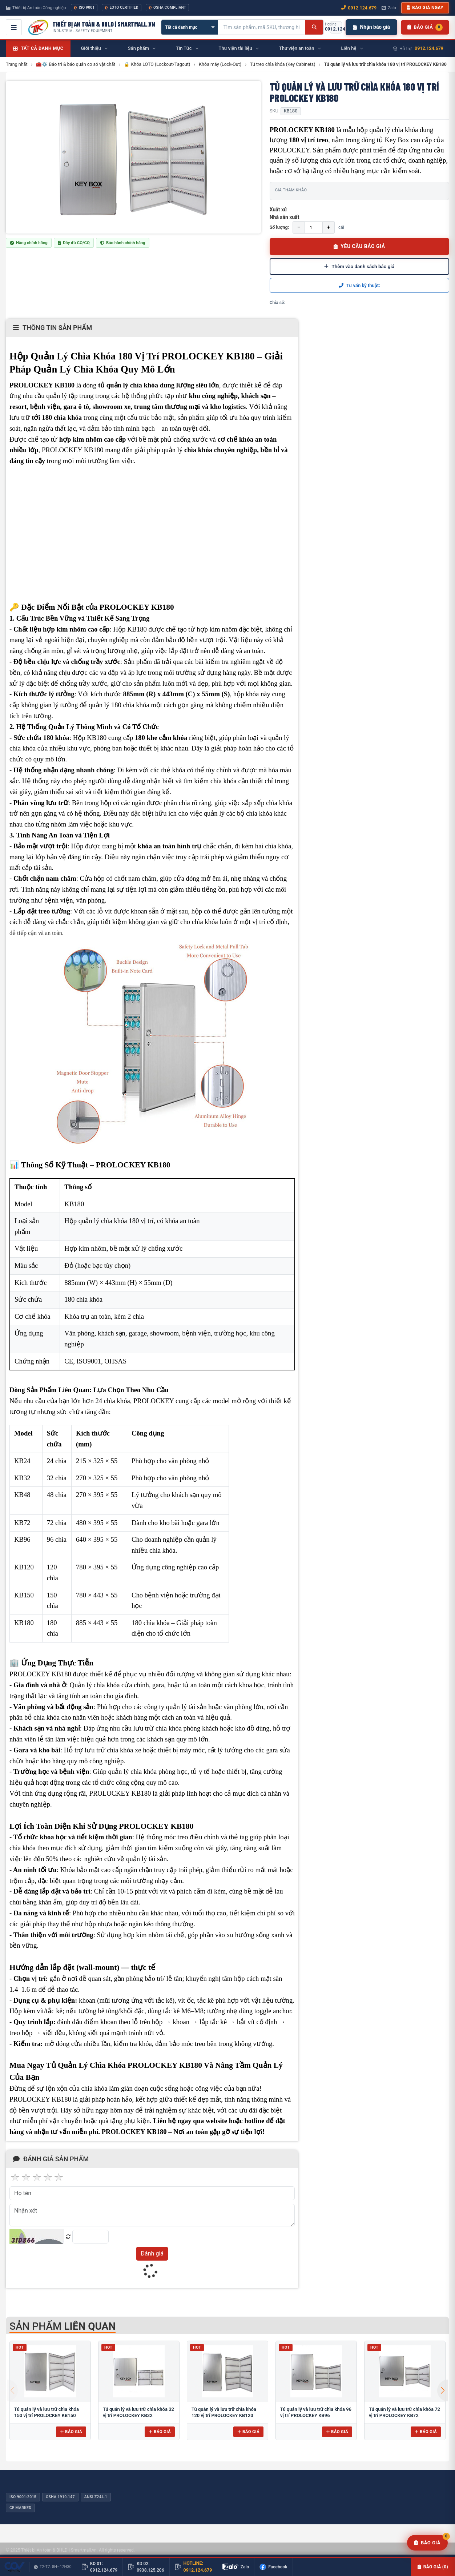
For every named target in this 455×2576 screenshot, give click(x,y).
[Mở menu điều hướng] (14, 27)
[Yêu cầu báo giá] (427, 2543)
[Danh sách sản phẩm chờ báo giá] (425, 27)
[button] (442, 2390)
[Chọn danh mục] (189, 27)
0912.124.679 (429, 48)
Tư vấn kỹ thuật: (359, 285)
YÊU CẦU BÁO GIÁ (359, 246)
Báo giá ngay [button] (425, 7)
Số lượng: (279, 227)
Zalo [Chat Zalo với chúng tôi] (389, 7)
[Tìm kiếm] (314, 27)
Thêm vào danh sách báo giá (359, 266)
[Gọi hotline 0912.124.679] (336, 27)
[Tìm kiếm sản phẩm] (261, 27)
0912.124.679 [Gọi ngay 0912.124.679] (359, 8)
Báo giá (71, 2431)
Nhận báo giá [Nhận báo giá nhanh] (371, 27)
